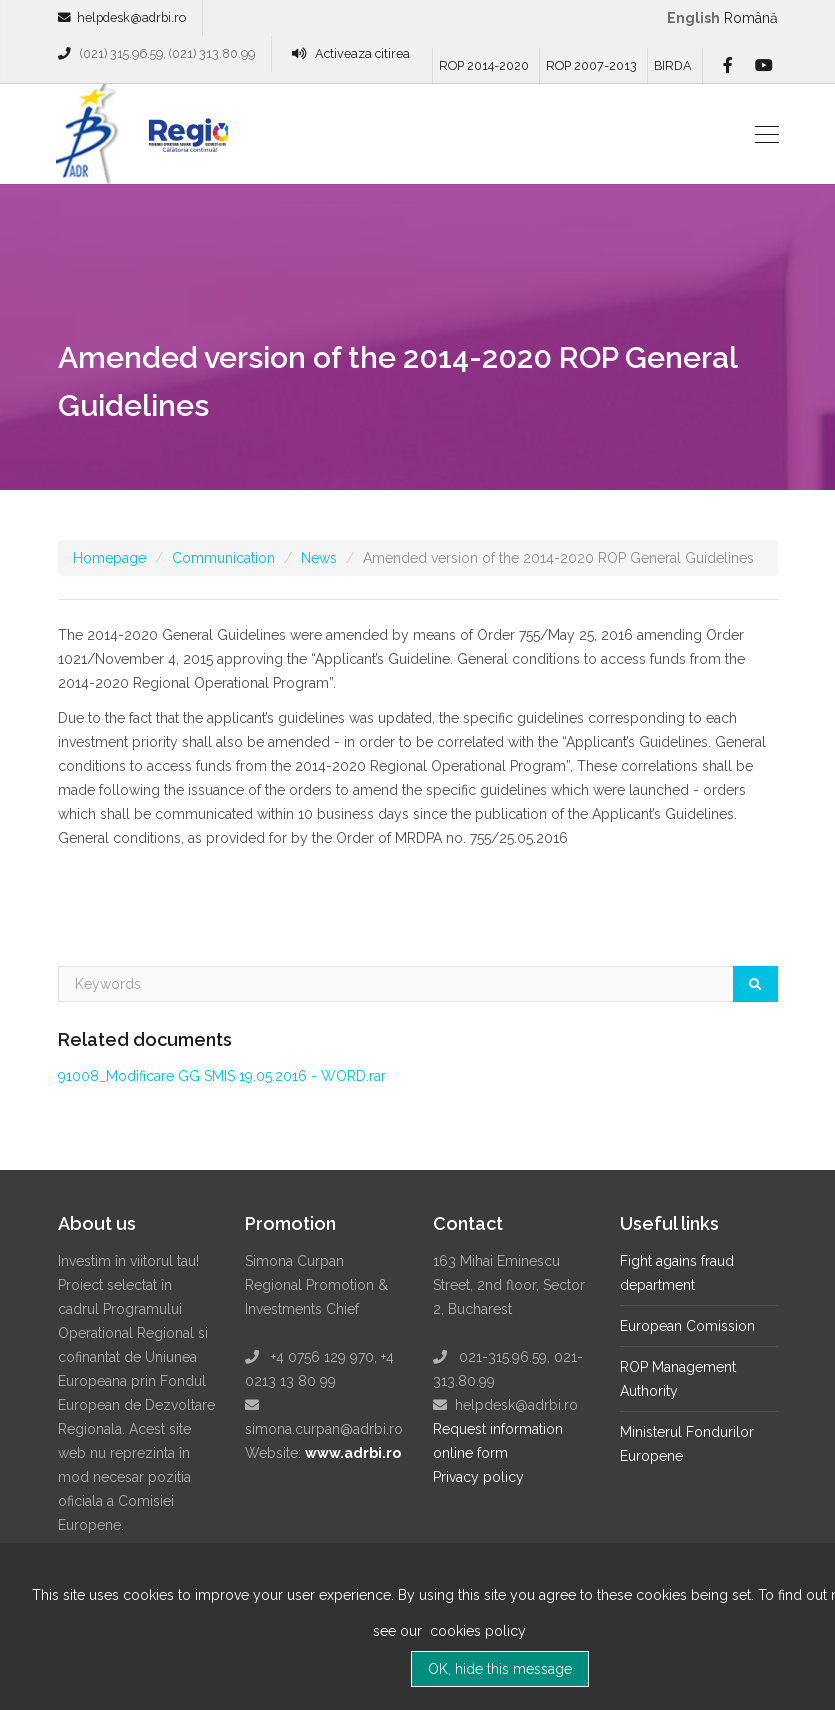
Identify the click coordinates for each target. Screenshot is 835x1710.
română (751, 18)
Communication (223, 558)
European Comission (687, 1326)
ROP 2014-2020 (484, 65)
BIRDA (673, 65)
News (319, 558)
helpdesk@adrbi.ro (131, 17)
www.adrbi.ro (353, 1453)
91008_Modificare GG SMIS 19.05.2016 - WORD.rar (222, 1076)
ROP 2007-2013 (591, 65)
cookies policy (476, 1644)
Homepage (109, 558)
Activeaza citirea (362, 53)
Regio (184, 141)
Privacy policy (478, 1477)
